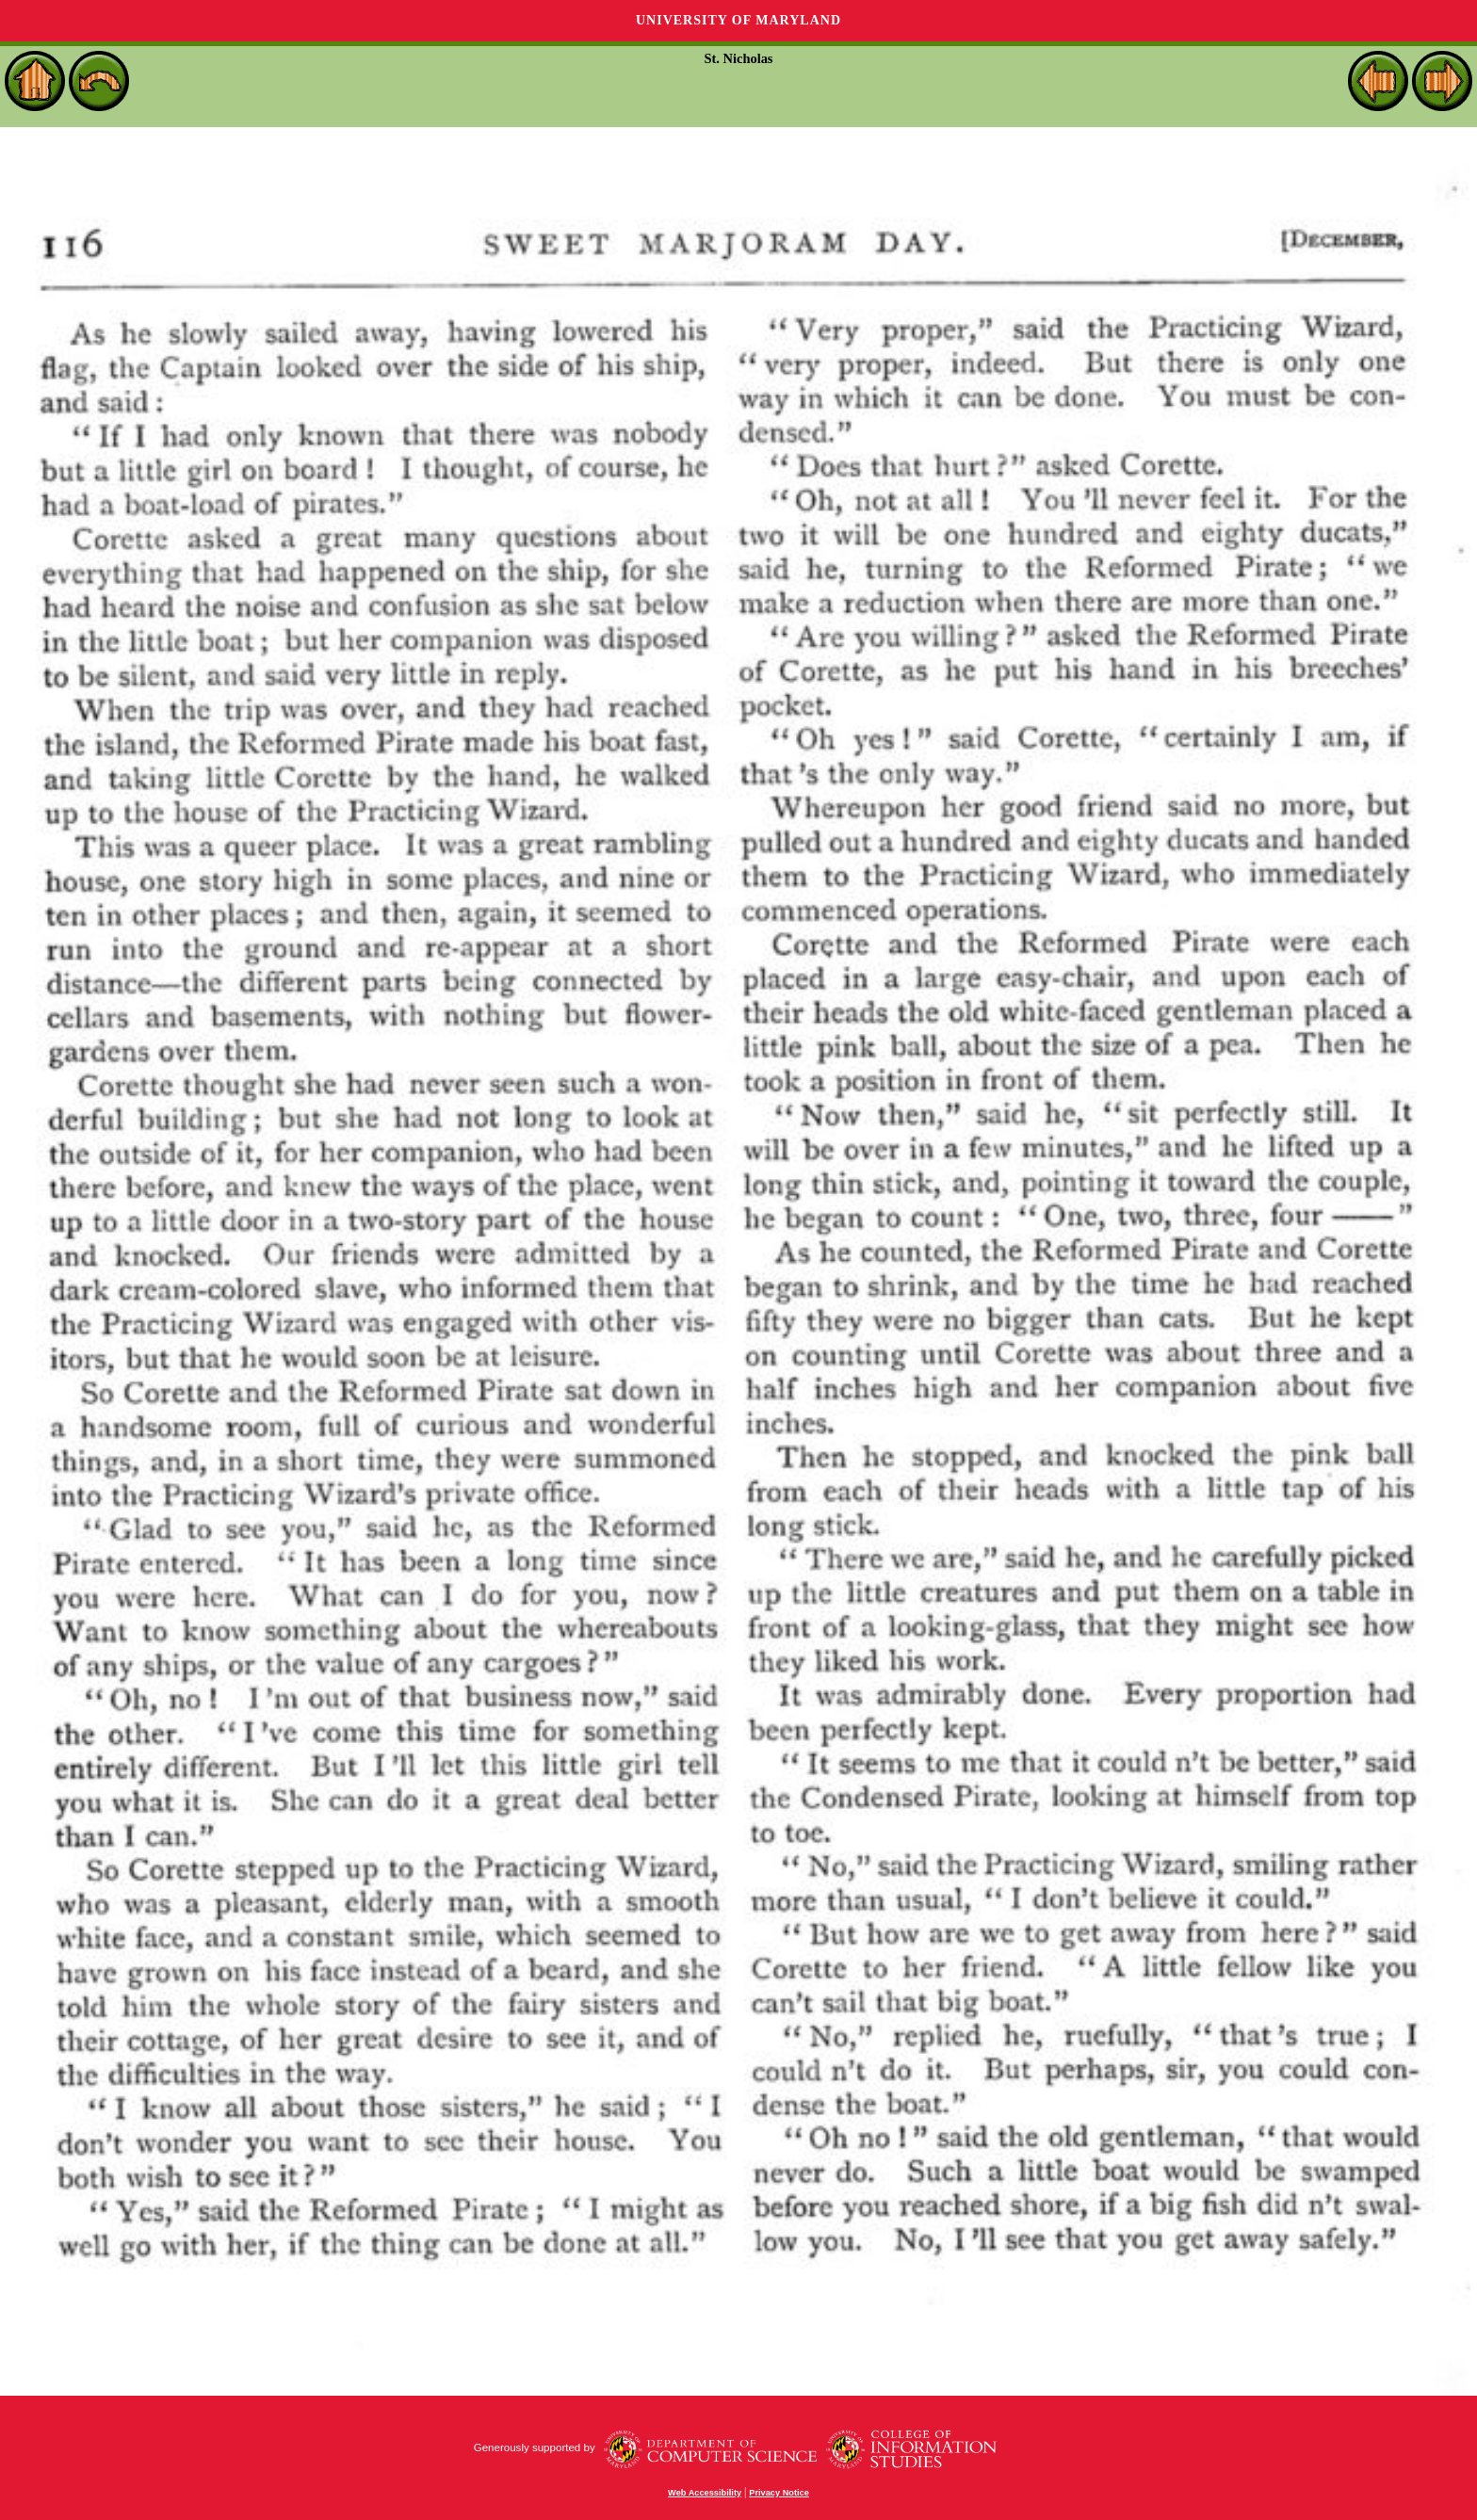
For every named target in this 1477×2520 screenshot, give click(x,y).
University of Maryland (738, 20)
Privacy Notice (779, 2492)
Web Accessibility (704, 2492)
